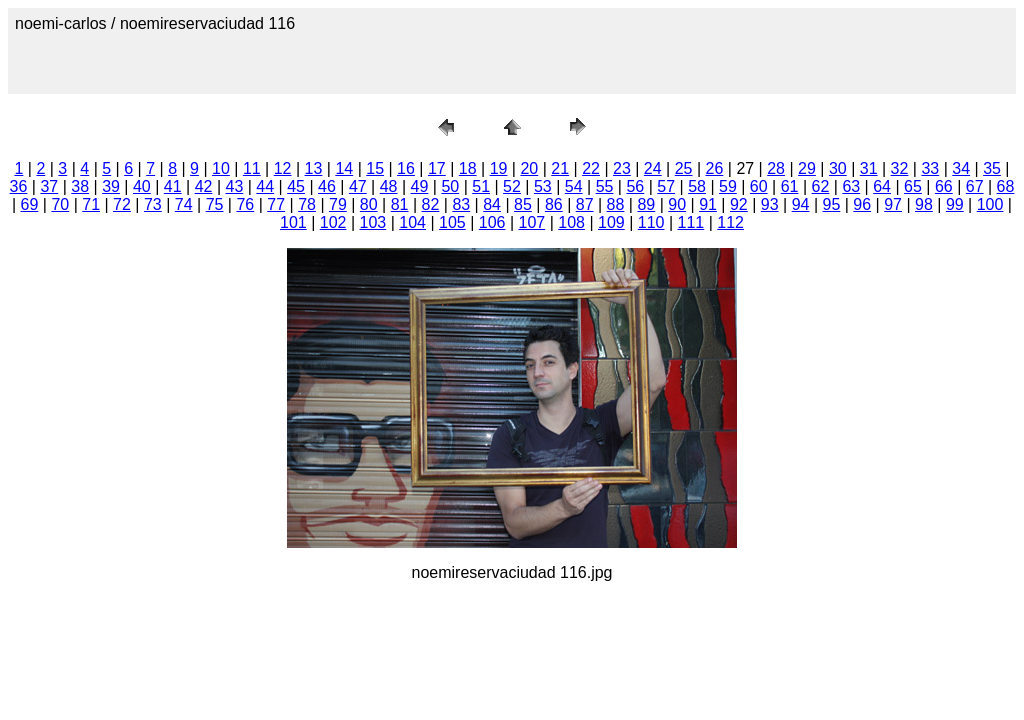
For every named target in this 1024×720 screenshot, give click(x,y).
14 (344, 168)
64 (882, 186)
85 (523, 204)
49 (420, 186)
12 (283, 168)
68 (1006, 186)
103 (373, 222)
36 (19, 186)
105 (452, 222)
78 (307, 204)
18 (468, 168)
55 (605, 186)
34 (961, 168)
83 (461, 204)
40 (142, 186)
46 (327, 186)
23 (622, 168)
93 (770, 204)
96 (862, 204)
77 (276, 204)
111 (691, 222)
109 (611, 222)
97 (893, 204)
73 (153, 204)
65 (913, 186)
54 (574, 186)
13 (314, 168)
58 (697, 186)
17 (437, 168)
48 (389, 186)
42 (204, 186)
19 (499, 168)
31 (869, 168)
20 (529, 168)
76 (245, 204)
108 (571, 222)
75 (215, 204)
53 (543, 186)
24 (653, 168)
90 (677, 204)
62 (821, 186)
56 (635, 186)
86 (554, 204)
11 (252, 168)
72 (122, 204)
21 (560, 168)
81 (400, 204)
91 (708, 204)
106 (492, 222)
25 (684, 168)
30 (838, 168)
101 (293, 222)
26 (715, 168)
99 (955, 204)
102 (333, 222)
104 (412, 222)
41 (173, 186)
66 (944, 186)
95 (832, 204)
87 (585, 204)
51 (481, 186)
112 (730, 222)
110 (651, 222)
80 (369, 204)
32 (900, 168)
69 (30, 204)
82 (431, 204)
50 (450, 186)
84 (492, 204)
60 (759, 186)
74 (184, 204)
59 (728, 186)
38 (80, 186)
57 (666, 186)
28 (776, 168)
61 (790, 186)
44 (265, 186)
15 (375, 168)
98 (924, 204)
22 (591, 168)
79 (338, 204)
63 (851, 186)
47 (358, 186)
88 (616, 204)
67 (975, 186)
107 (532, 222)
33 (930, 168)
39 (111, 186)
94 (801, 204)
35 (992, 168)
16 (406, 168)
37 (49, 186)
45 (296, 186)
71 (91, 204)
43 (235, 186)
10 (221, 168)
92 (739, 204)
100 (990, 204)
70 (60, 204)
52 (512, 186)
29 (807, 168)
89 (646, 204)
